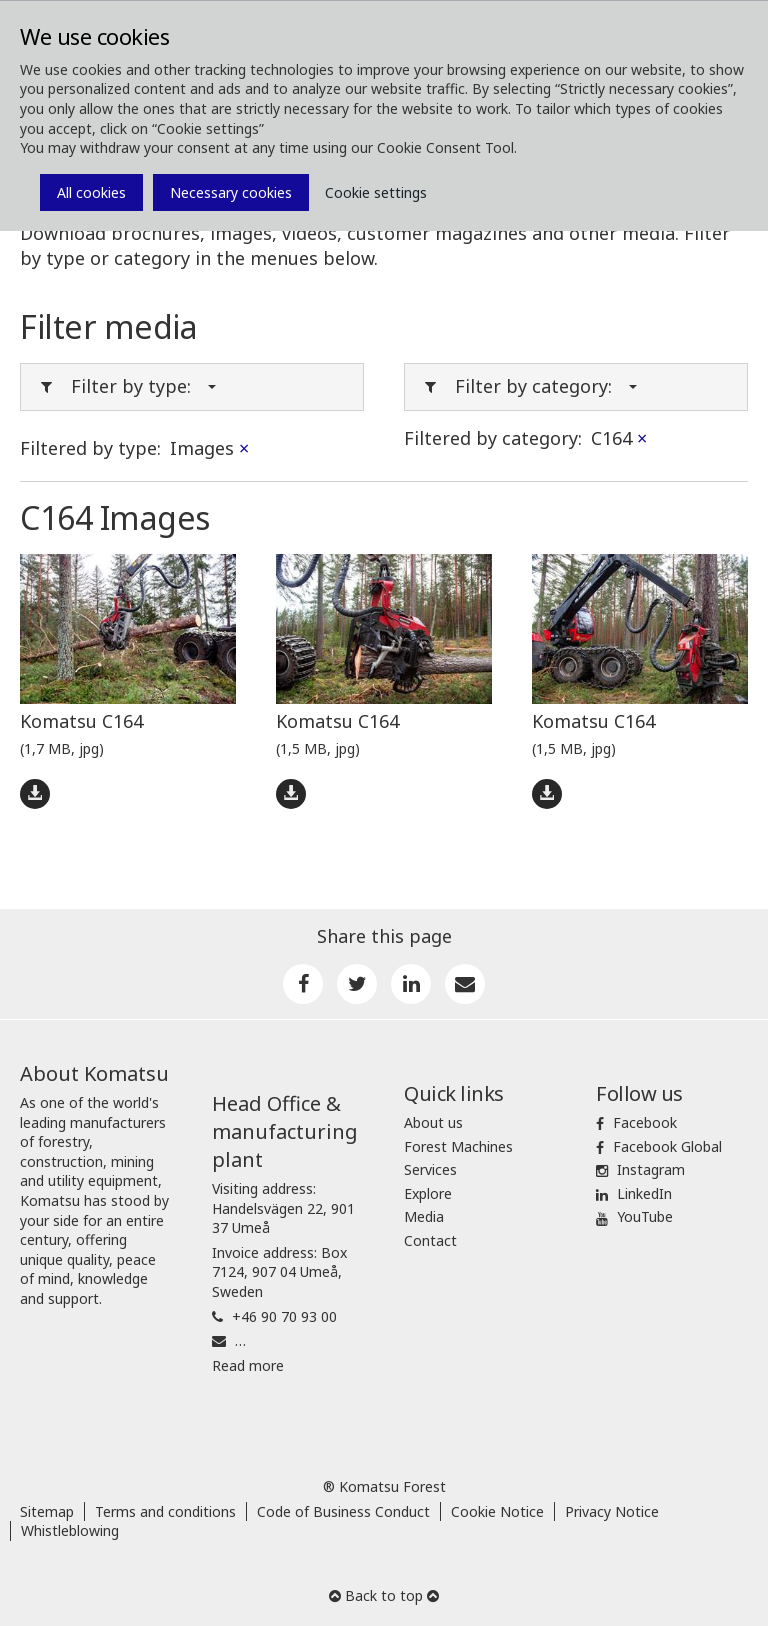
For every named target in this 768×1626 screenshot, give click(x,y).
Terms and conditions (165, 1511)
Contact (430, 1240)
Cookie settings (376, 192)
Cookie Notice (497, 1511)
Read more (248, 1365)
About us (433, 1122)
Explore (428, 1193)
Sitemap (47, 1511)
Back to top (384, 1595)
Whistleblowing (70, 1530)
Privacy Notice (612, 1511)
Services (430, 1169)
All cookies (91, 192)
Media (424, 1216)
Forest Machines (458, 1146)
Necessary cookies (231, 192)
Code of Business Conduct (343, 1511)
